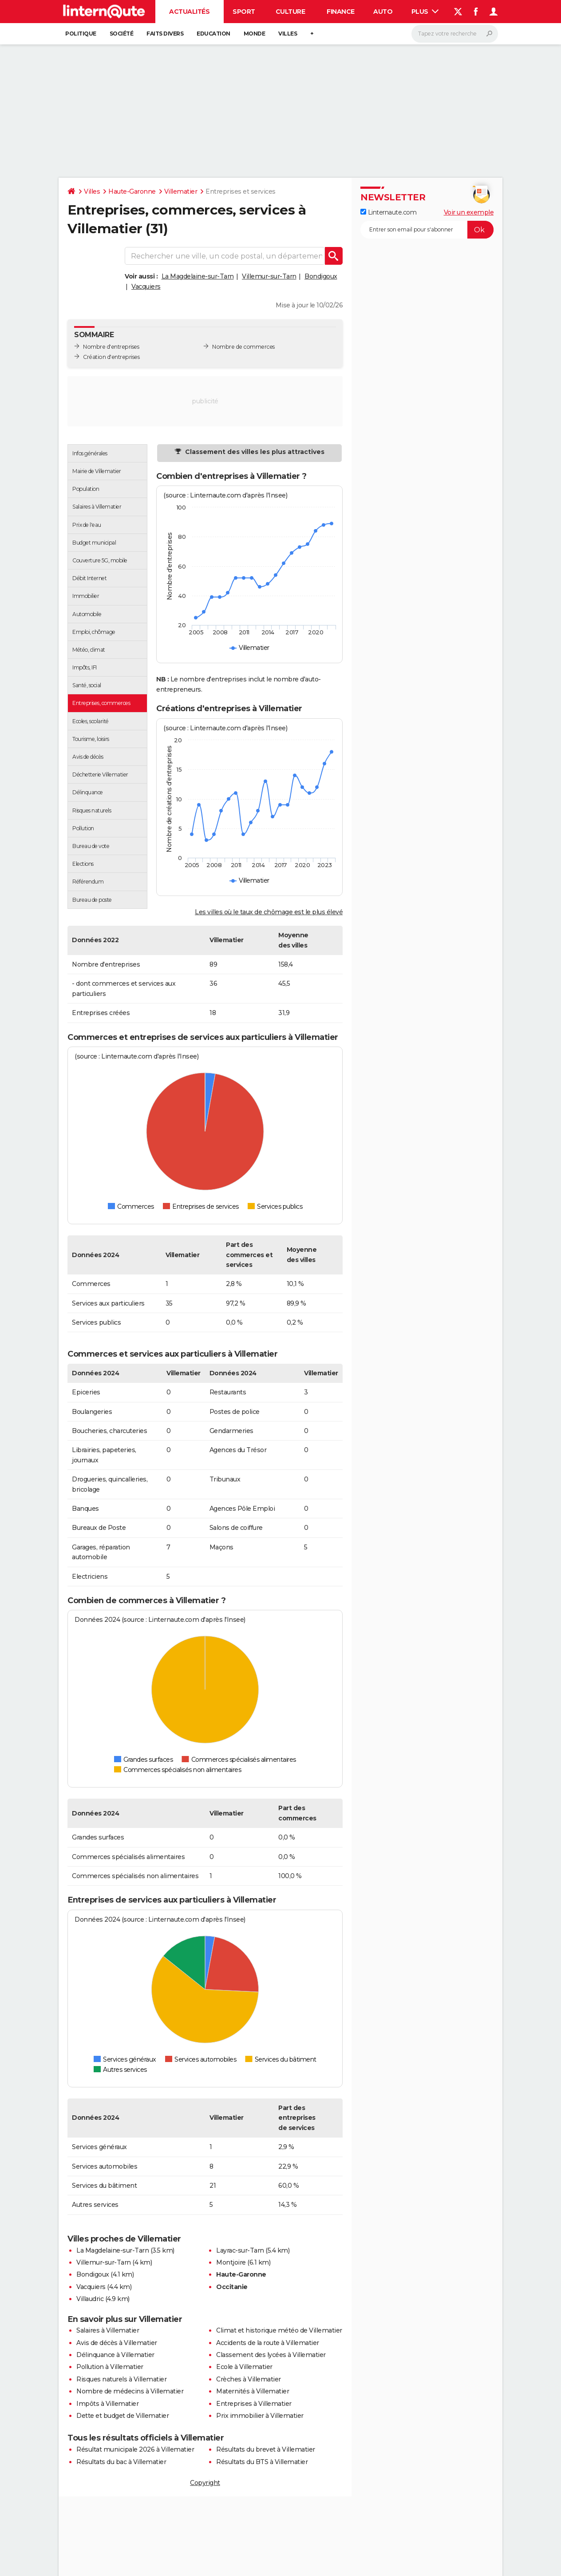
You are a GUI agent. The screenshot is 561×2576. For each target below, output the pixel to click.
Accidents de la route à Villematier (267, 2343)
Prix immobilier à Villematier (260, 2416)
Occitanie (232, 2287)
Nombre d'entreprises (111, 346)
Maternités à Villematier (252, 2391)
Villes (287, 33)
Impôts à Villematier (107, 2404)
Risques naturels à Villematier (121, 2379)
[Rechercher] (454, 34)
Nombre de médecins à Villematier (129, 2391)
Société (122, 33)
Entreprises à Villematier (254, 2404)
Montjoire (231, 2262)
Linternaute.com (388, 212)
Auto (382, 12)
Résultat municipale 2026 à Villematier (135, 2449)
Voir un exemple (469, 212)
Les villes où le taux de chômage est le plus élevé (269, 912)
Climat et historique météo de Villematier (279, 2330)
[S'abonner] (427, 230)
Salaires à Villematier (107, 2330)
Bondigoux (320, 276)
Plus (425, 12)
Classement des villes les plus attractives (253, 452)
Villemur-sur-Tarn (269, 276)
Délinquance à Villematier (115, 2355)
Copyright (205, 2483)
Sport (244, 12)
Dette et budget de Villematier (122, 2416)
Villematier (181, 191)
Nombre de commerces (243, 346)
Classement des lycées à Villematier (271, 2355)
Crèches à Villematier (248, 2379)
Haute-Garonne (132, 191)
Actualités (189, 12)
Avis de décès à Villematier (116, 2343)
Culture (290, 12)
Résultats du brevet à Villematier (265, 2449)
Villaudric (89, 2299)
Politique (80, 33)
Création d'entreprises (111, 357)
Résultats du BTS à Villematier (262, 2462)
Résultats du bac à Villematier (121, 2462)
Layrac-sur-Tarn (240, 2250)
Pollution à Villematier (109, 2367)
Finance (341, 12)
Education (213, 33)
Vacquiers (146, 287)
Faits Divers (164, 33)
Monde (254, 33)
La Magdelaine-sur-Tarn (198, 276)
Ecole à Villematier (244, 2367)
